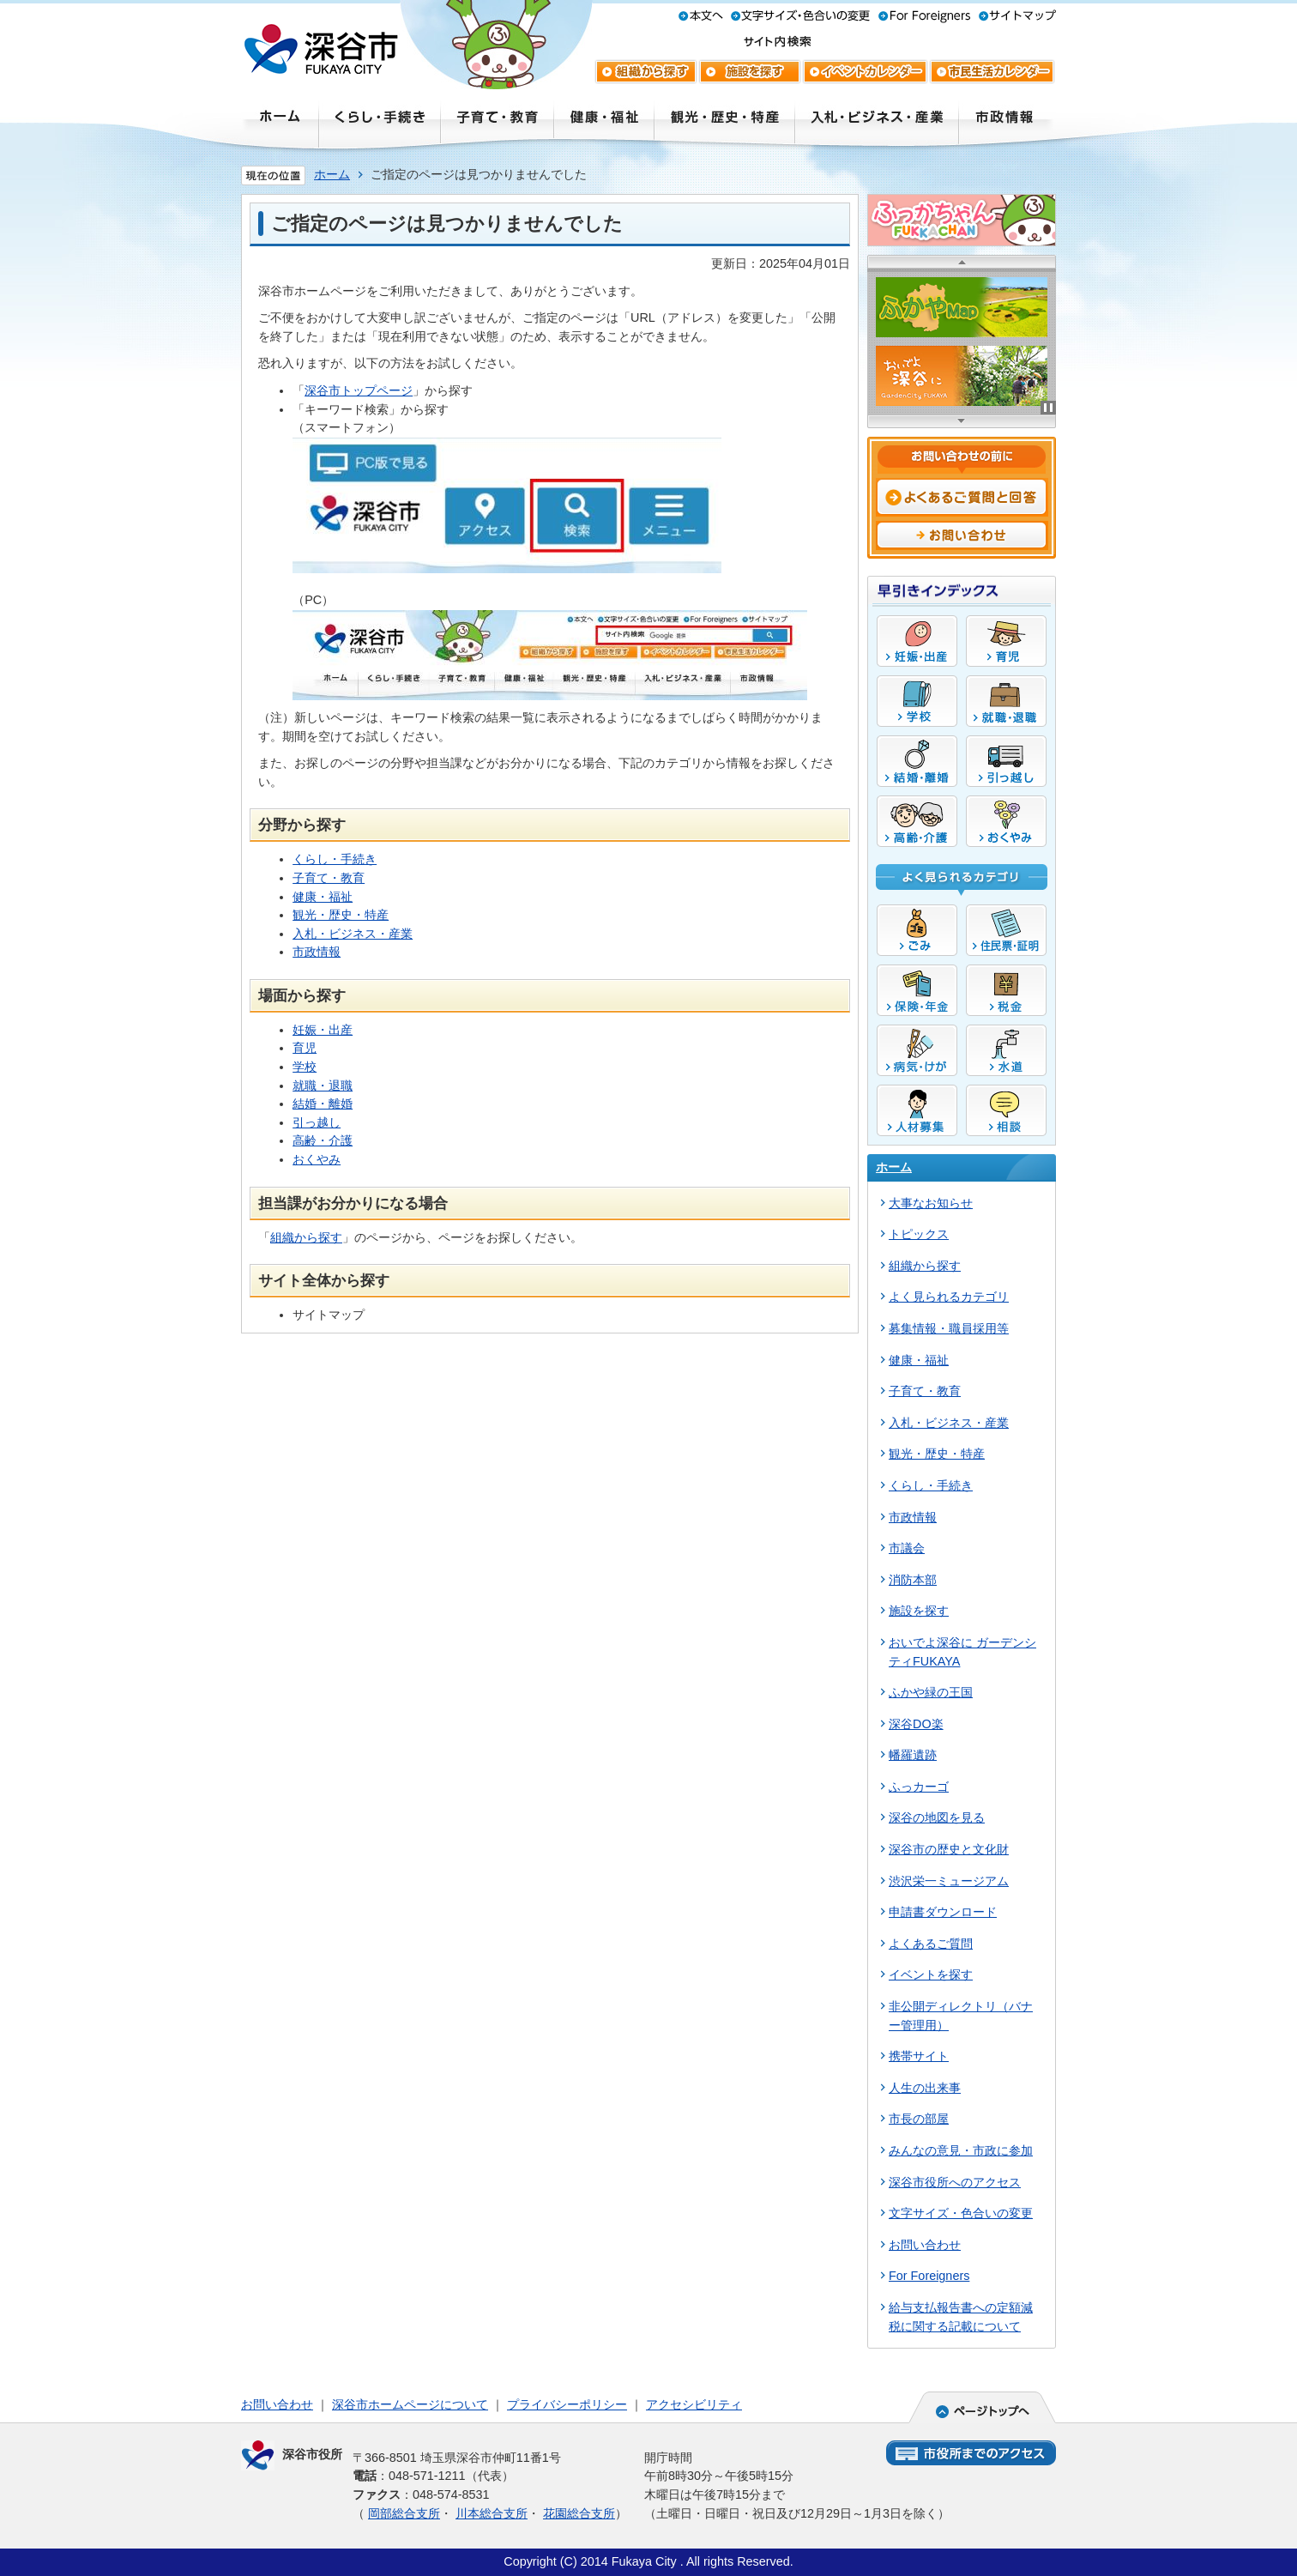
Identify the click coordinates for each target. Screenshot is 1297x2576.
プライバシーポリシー (567, 2404)
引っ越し (317, 1122)
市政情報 (317, 951)
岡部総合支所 (404, 2513)
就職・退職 (323, 1085)
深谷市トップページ (359, 390)
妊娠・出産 (323, 1030)
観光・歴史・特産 (341, 915)
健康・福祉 (323, 897)
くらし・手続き (335, 859)
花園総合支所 (579, 2513)
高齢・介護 (323, 1140)
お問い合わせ (277, 2404)
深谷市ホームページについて (410, 2404)
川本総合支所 (491, 2513)
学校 (305, 1066)
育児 (305, 1048)
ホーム (332, 174)
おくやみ (317, 1159)
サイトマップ (329, 1314)
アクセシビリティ (694, 2404)
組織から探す (306, 1237)
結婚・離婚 (323, 1103)
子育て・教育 (329, 878)
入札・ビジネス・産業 (353, 933)
